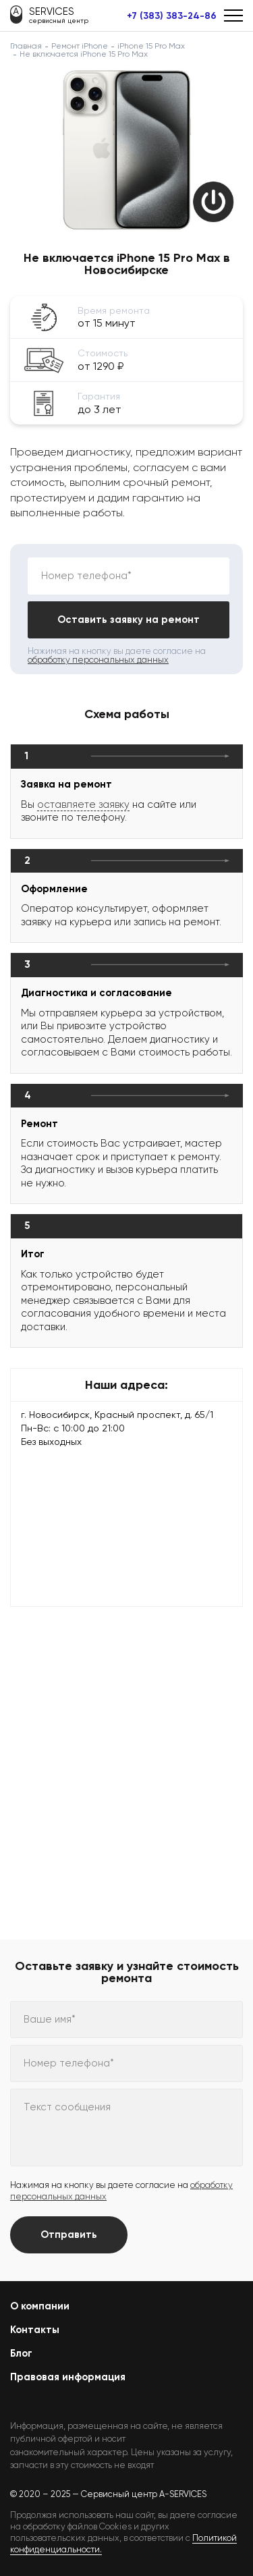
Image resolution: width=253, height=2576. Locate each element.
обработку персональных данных (98, 660)
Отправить (68, 2234)
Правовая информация (67, 2377)
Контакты (34, 2330)
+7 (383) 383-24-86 (172, 16)
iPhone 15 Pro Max (151, 46)
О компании (39, 2306)
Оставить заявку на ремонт (128, 619)
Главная (26, 46)
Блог (21, 2353)
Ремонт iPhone (79, 46)
